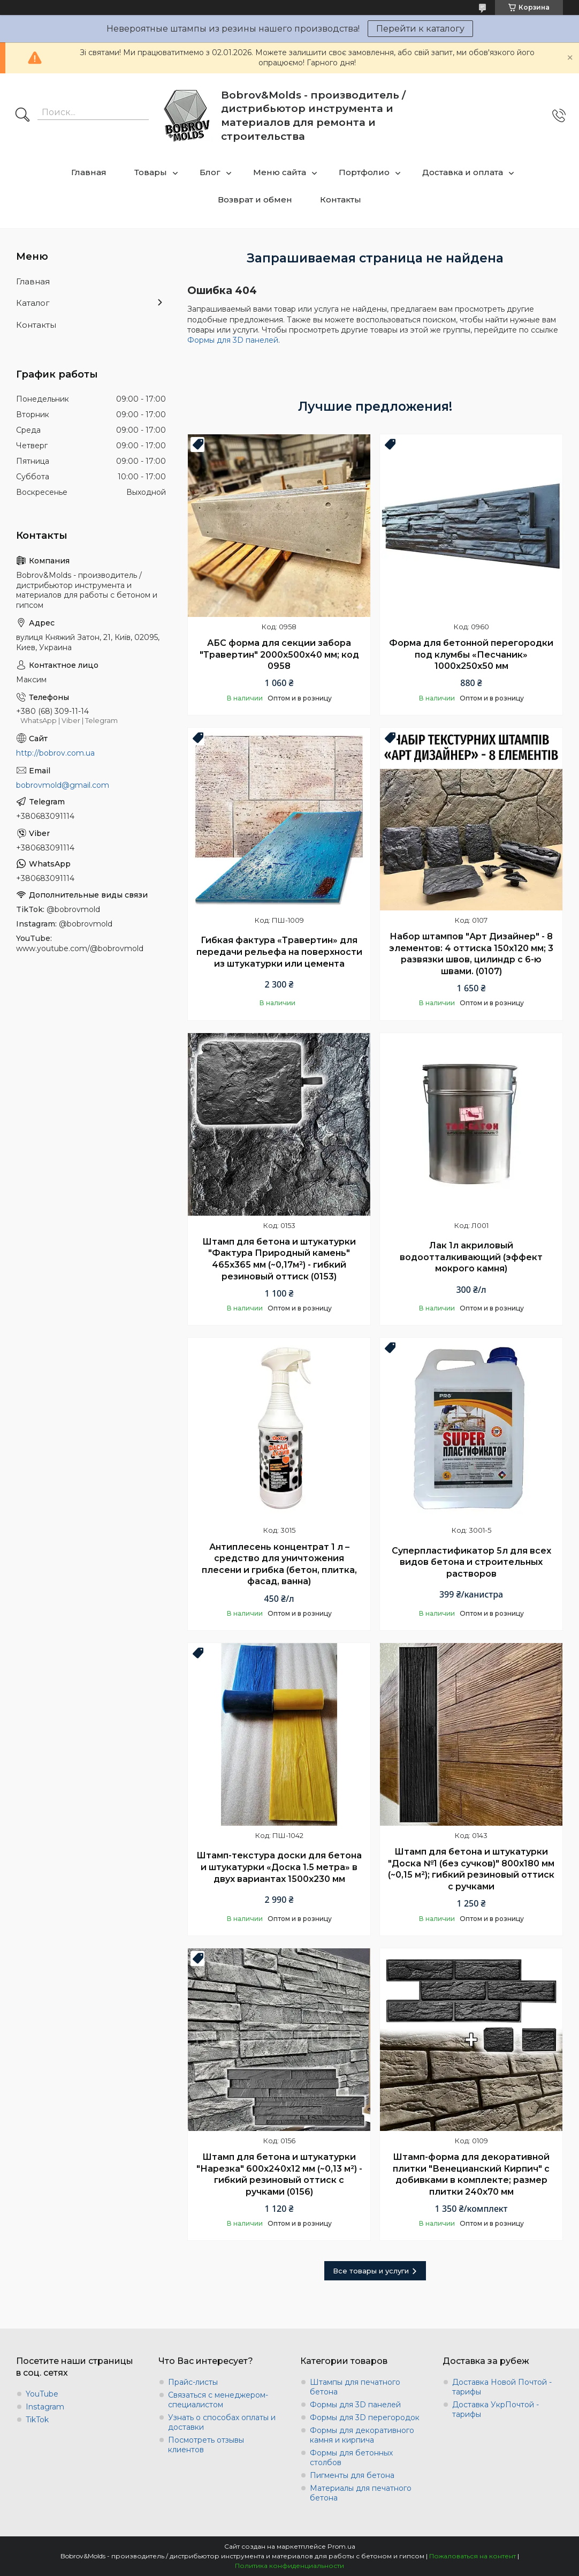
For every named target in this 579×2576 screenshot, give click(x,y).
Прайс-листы (193, 2382)
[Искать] (22, 116)
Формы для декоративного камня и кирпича (362, 2435)
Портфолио (364, 172)
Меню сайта (279, 172)
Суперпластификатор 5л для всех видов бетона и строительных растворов (471, 1562)
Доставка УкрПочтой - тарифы (495, 2409)
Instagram (45, 2407)
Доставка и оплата (462, 172)
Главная (88, 172)
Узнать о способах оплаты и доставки (222, 2422)
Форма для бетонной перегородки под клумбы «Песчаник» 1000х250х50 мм (471, 654)
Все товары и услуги (371, 2270)
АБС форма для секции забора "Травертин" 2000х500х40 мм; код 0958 (279, 654)
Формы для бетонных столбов (351, 2457)
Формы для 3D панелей (232, 340)
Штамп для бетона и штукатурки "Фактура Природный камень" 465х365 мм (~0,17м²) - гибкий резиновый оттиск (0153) (279, 1259)
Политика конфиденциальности (289, 2566)
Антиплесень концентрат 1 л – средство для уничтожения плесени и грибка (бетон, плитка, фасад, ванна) (279, 1564)
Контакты (340, 199)
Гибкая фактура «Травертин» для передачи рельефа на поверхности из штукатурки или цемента (279, 951)
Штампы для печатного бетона (355, 2387)
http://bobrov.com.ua (55, 753)
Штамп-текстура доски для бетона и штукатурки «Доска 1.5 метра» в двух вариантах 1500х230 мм (279, 1867)
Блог (210, 172)
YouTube (42, 2394)
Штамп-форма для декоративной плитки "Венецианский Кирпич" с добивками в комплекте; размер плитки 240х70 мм (471, 2174)
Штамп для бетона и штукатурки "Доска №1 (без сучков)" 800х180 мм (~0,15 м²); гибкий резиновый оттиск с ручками (471, 1869)
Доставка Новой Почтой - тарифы (502, 2387)
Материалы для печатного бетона (361, 2493)
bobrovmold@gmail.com (62, 785)
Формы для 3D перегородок (365, 2417)
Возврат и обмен (255, 199)
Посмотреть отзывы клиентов (206, 2444)
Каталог (33, 303)
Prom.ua (341, 2546)
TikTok (37, 2419)
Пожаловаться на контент (472, 2556)
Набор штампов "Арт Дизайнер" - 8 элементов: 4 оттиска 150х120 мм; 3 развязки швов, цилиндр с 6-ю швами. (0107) (471, 953)
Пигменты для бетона (352, 2475)
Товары (150, 172)
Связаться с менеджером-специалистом (218, 2399)
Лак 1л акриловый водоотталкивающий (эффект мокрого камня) (471, 1257)
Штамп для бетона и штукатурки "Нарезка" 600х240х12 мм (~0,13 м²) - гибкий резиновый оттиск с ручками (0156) (279, 2174)
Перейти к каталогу (420, 29)
